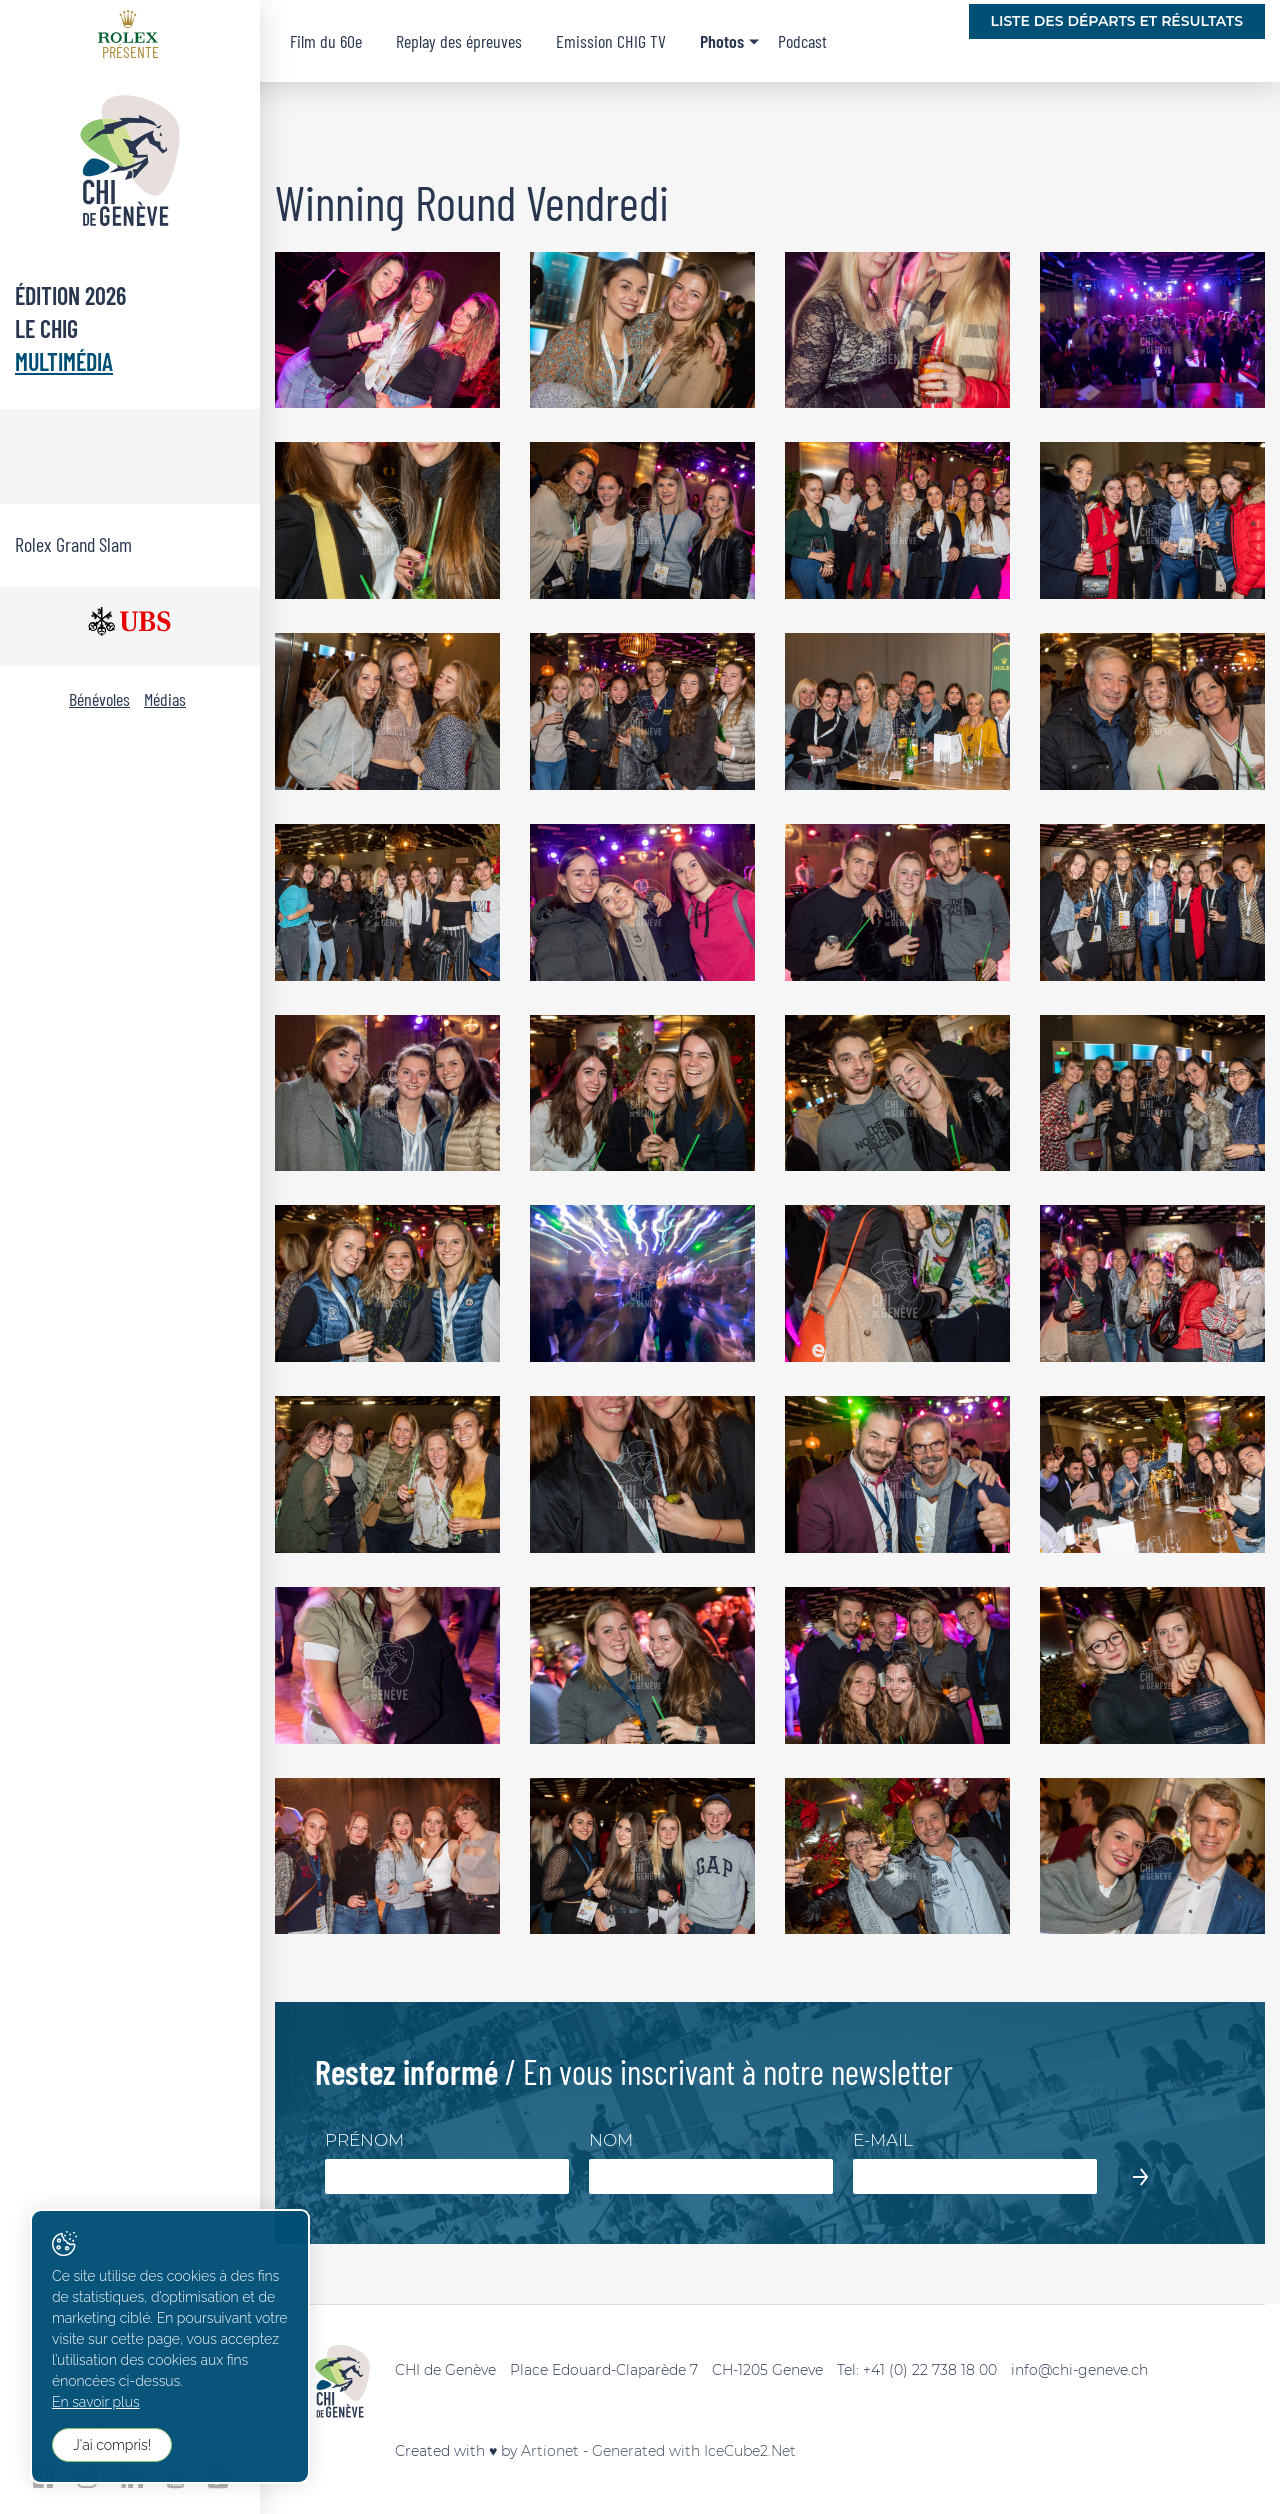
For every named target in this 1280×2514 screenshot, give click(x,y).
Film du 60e (326, 41)
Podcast (802, 41)
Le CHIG (46, 328)
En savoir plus (96, 2402)
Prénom (364, 2140)
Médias (165, 699)
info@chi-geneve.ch (1079, 2370)
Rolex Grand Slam (73, 544)
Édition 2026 (70, 295)
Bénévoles (99, 699)
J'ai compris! (112, 2445)
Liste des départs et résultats (1117, 21)
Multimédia (64, 361)
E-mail (883, 2140)
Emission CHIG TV (611, 41)
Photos (722, 41)
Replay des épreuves (459, 41)
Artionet (550, 2451)
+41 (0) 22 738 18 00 (930, 2370)
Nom (611, 2140)
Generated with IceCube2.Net (694, 2451)
